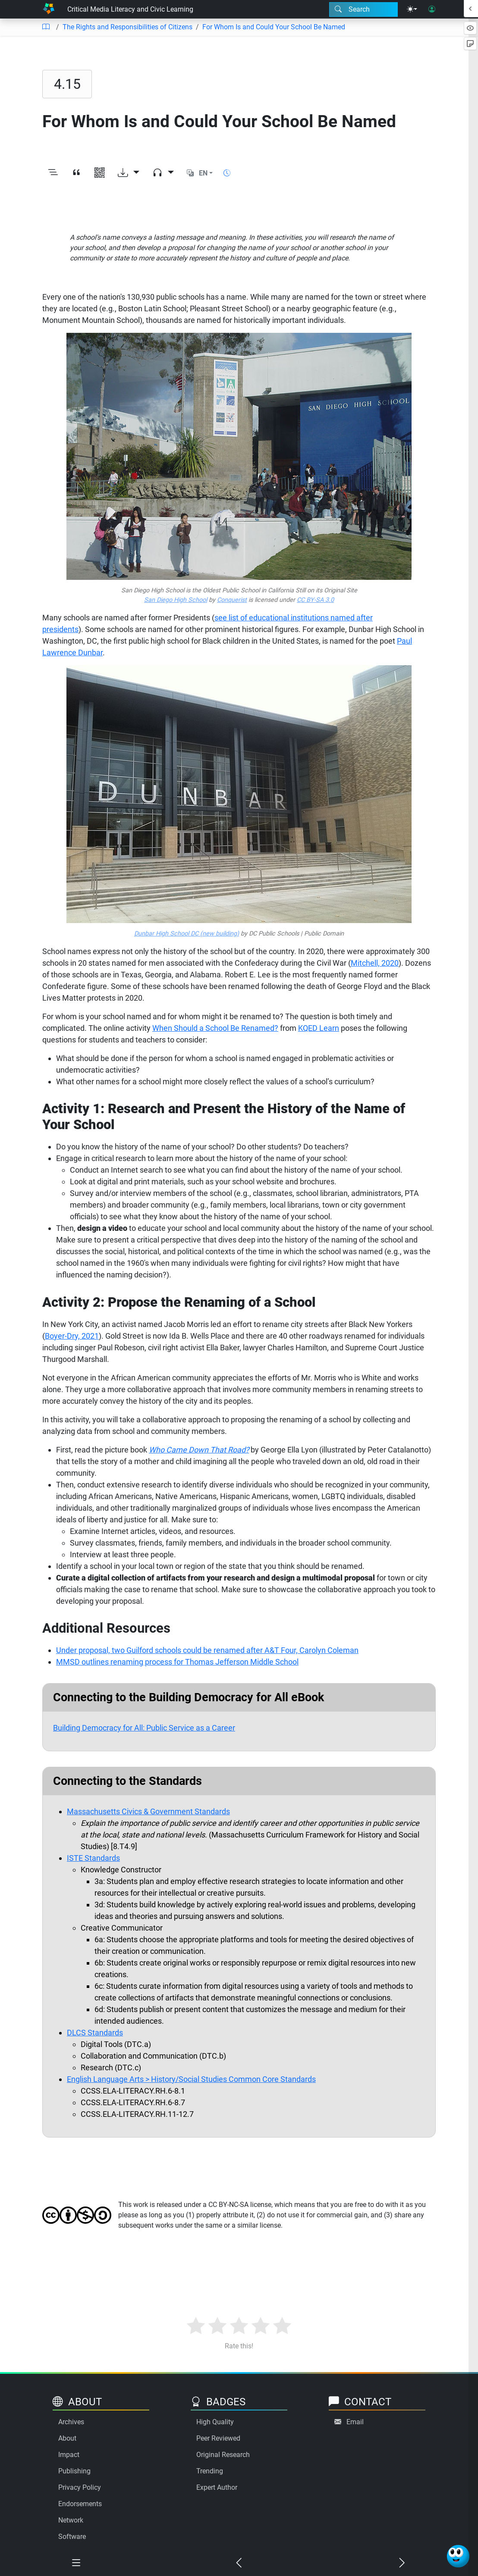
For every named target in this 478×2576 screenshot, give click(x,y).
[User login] (432, 9)
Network (70, 2520)
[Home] (48, 9)
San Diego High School (175, 600)
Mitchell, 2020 (375, 962)
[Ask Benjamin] (458, 2556)
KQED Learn (318, 1028)
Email (355, 2422)
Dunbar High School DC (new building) (186, 933)
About (67, 2438)
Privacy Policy (79, 2487)
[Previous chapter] (238, 2564)
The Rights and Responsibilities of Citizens (127, 27)
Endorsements (80, 2504)
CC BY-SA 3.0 (315, 600)
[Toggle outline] (53, 174)
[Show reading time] (227, 173)
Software (72, 2536)
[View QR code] (99, 174)
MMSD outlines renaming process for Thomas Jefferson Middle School (177, 1661)
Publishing (74, 2471)
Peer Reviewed (218, 2438)
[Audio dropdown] (163, 174)
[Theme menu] (412, 9)
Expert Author (216, 2487)
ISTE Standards (93, 1857)
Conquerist (232, 600)
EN (203, 173)
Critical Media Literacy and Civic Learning (130, 9)
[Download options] (128, 174)
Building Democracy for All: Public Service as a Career (144, 1727)
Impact (68, 2455)
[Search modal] (363, 9)
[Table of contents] (46, 27)
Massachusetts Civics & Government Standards (148, 1811)
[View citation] (76, 174)
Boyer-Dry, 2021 (72, 1335)
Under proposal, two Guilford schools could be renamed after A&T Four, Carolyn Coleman (207, 1650)
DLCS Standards (95, 2032)
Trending (209, 2471)
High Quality (215, 2422)
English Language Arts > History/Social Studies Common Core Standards (191, 2079)
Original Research (223, 2455)
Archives (71, 2422)
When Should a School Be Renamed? (215, 1028)
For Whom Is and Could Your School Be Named (273, 27)
